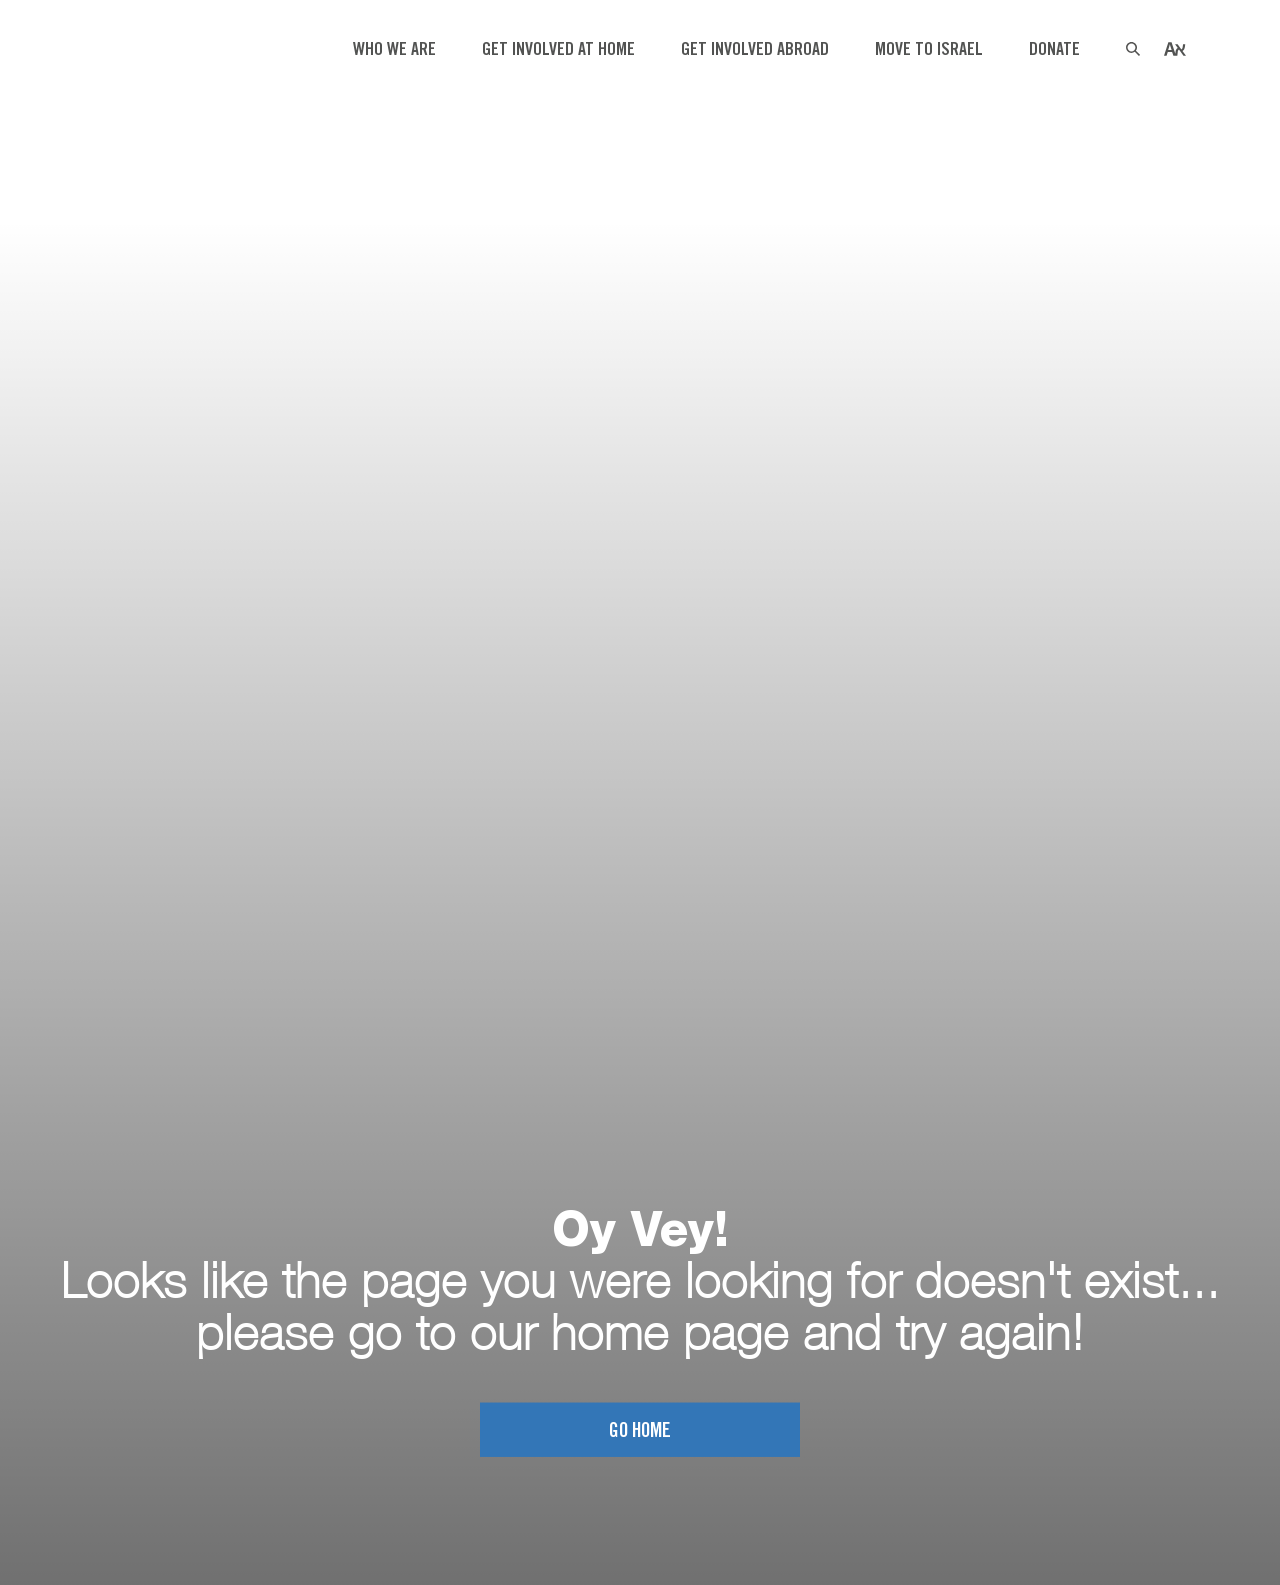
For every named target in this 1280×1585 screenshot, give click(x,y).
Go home (640, 1431)
